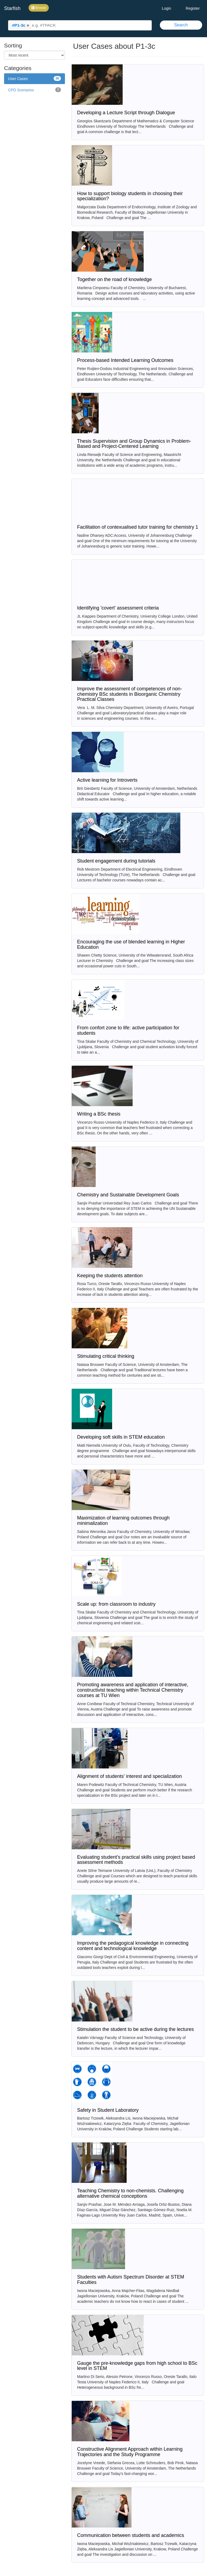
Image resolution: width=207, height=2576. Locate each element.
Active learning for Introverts (107, 780)
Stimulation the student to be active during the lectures (135, 2029)
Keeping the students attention (110, 1275)
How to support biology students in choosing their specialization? (130, 196)
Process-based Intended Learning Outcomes (125, 360)
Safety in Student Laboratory (108, 2110)
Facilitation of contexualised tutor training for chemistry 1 (137, 527)
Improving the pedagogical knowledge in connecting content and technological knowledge (132, 1945)
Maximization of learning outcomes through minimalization (123, 1520)
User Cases (34, 78)
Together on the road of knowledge (114, 279)
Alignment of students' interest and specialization (129, 1776)
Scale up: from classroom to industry (116, 1604)
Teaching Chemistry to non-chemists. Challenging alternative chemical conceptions (130, 2193)
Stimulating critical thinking (105, 1356)
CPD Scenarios (34, 89)
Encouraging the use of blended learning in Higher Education (131, 944)
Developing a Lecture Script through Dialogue (126, 112)
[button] (28, 25)
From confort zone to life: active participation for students (128, 1030)
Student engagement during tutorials (116, 861)
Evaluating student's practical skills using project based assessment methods (136, 1859)
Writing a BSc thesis (98, 1114)
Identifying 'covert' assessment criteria (118, 608)
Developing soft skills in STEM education (121, 1437)
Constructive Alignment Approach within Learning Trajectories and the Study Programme (129, 2451)
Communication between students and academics (130, 2535)
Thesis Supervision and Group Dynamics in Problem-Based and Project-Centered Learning (134, 443)
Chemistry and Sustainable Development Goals (128, 1194)
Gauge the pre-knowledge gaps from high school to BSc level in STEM (137, 2365)
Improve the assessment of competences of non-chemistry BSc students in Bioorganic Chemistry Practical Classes (129, 694)
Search (181, 25)
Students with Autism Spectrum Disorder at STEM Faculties (130, 2279)
